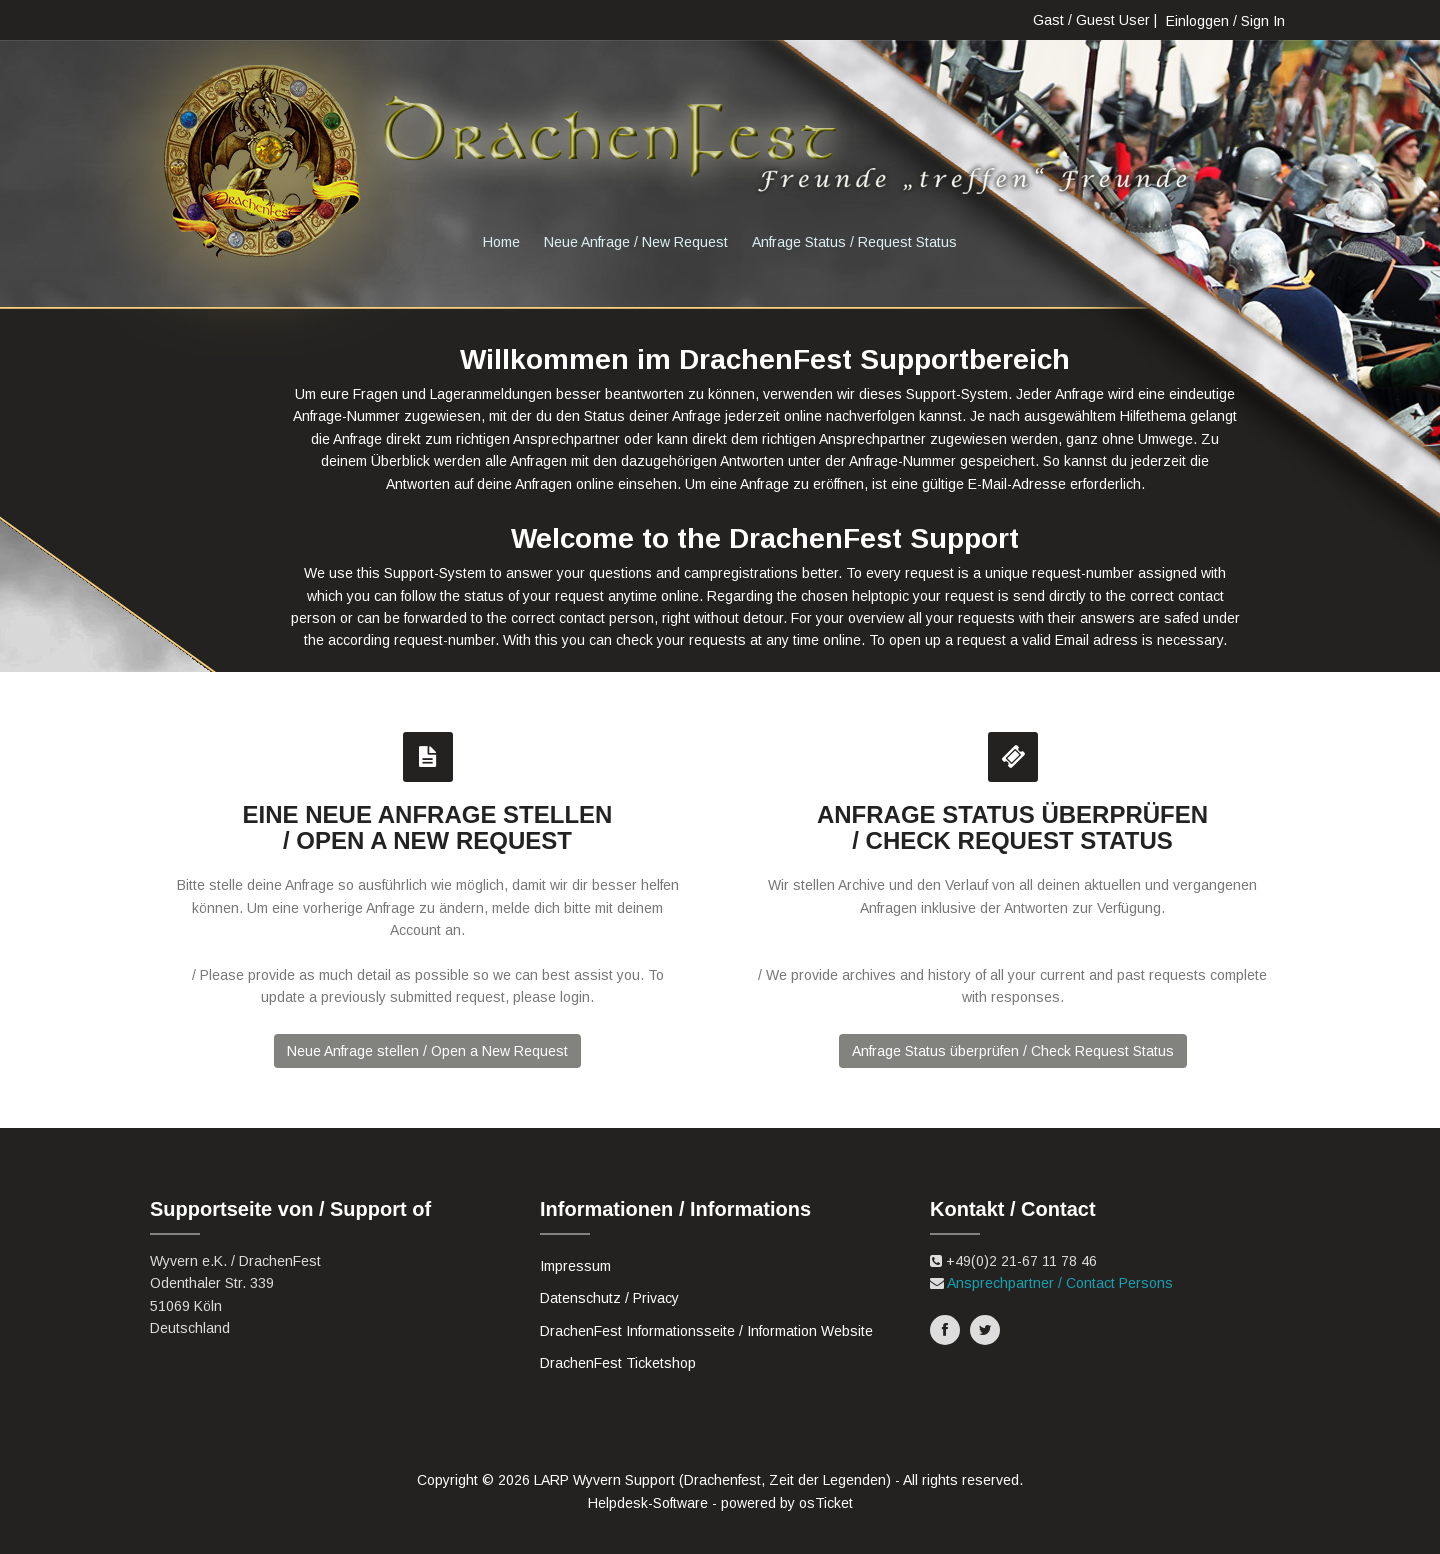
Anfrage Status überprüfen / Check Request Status (1013, 1051)
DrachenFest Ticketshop (618, 1363)
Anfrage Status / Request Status (854, 242)
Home (501, 242)
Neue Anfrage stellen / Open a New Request (427, 1051)
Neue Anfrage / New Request (636, 242)
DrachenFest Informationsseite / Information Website (706, 1331)
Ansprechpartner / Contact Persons (1060, 1283)
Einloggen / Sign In (1225, 21)
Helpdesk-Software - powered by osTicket (720, 1503)
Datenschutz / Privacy (609, 1298)
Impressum (575, 1266)
